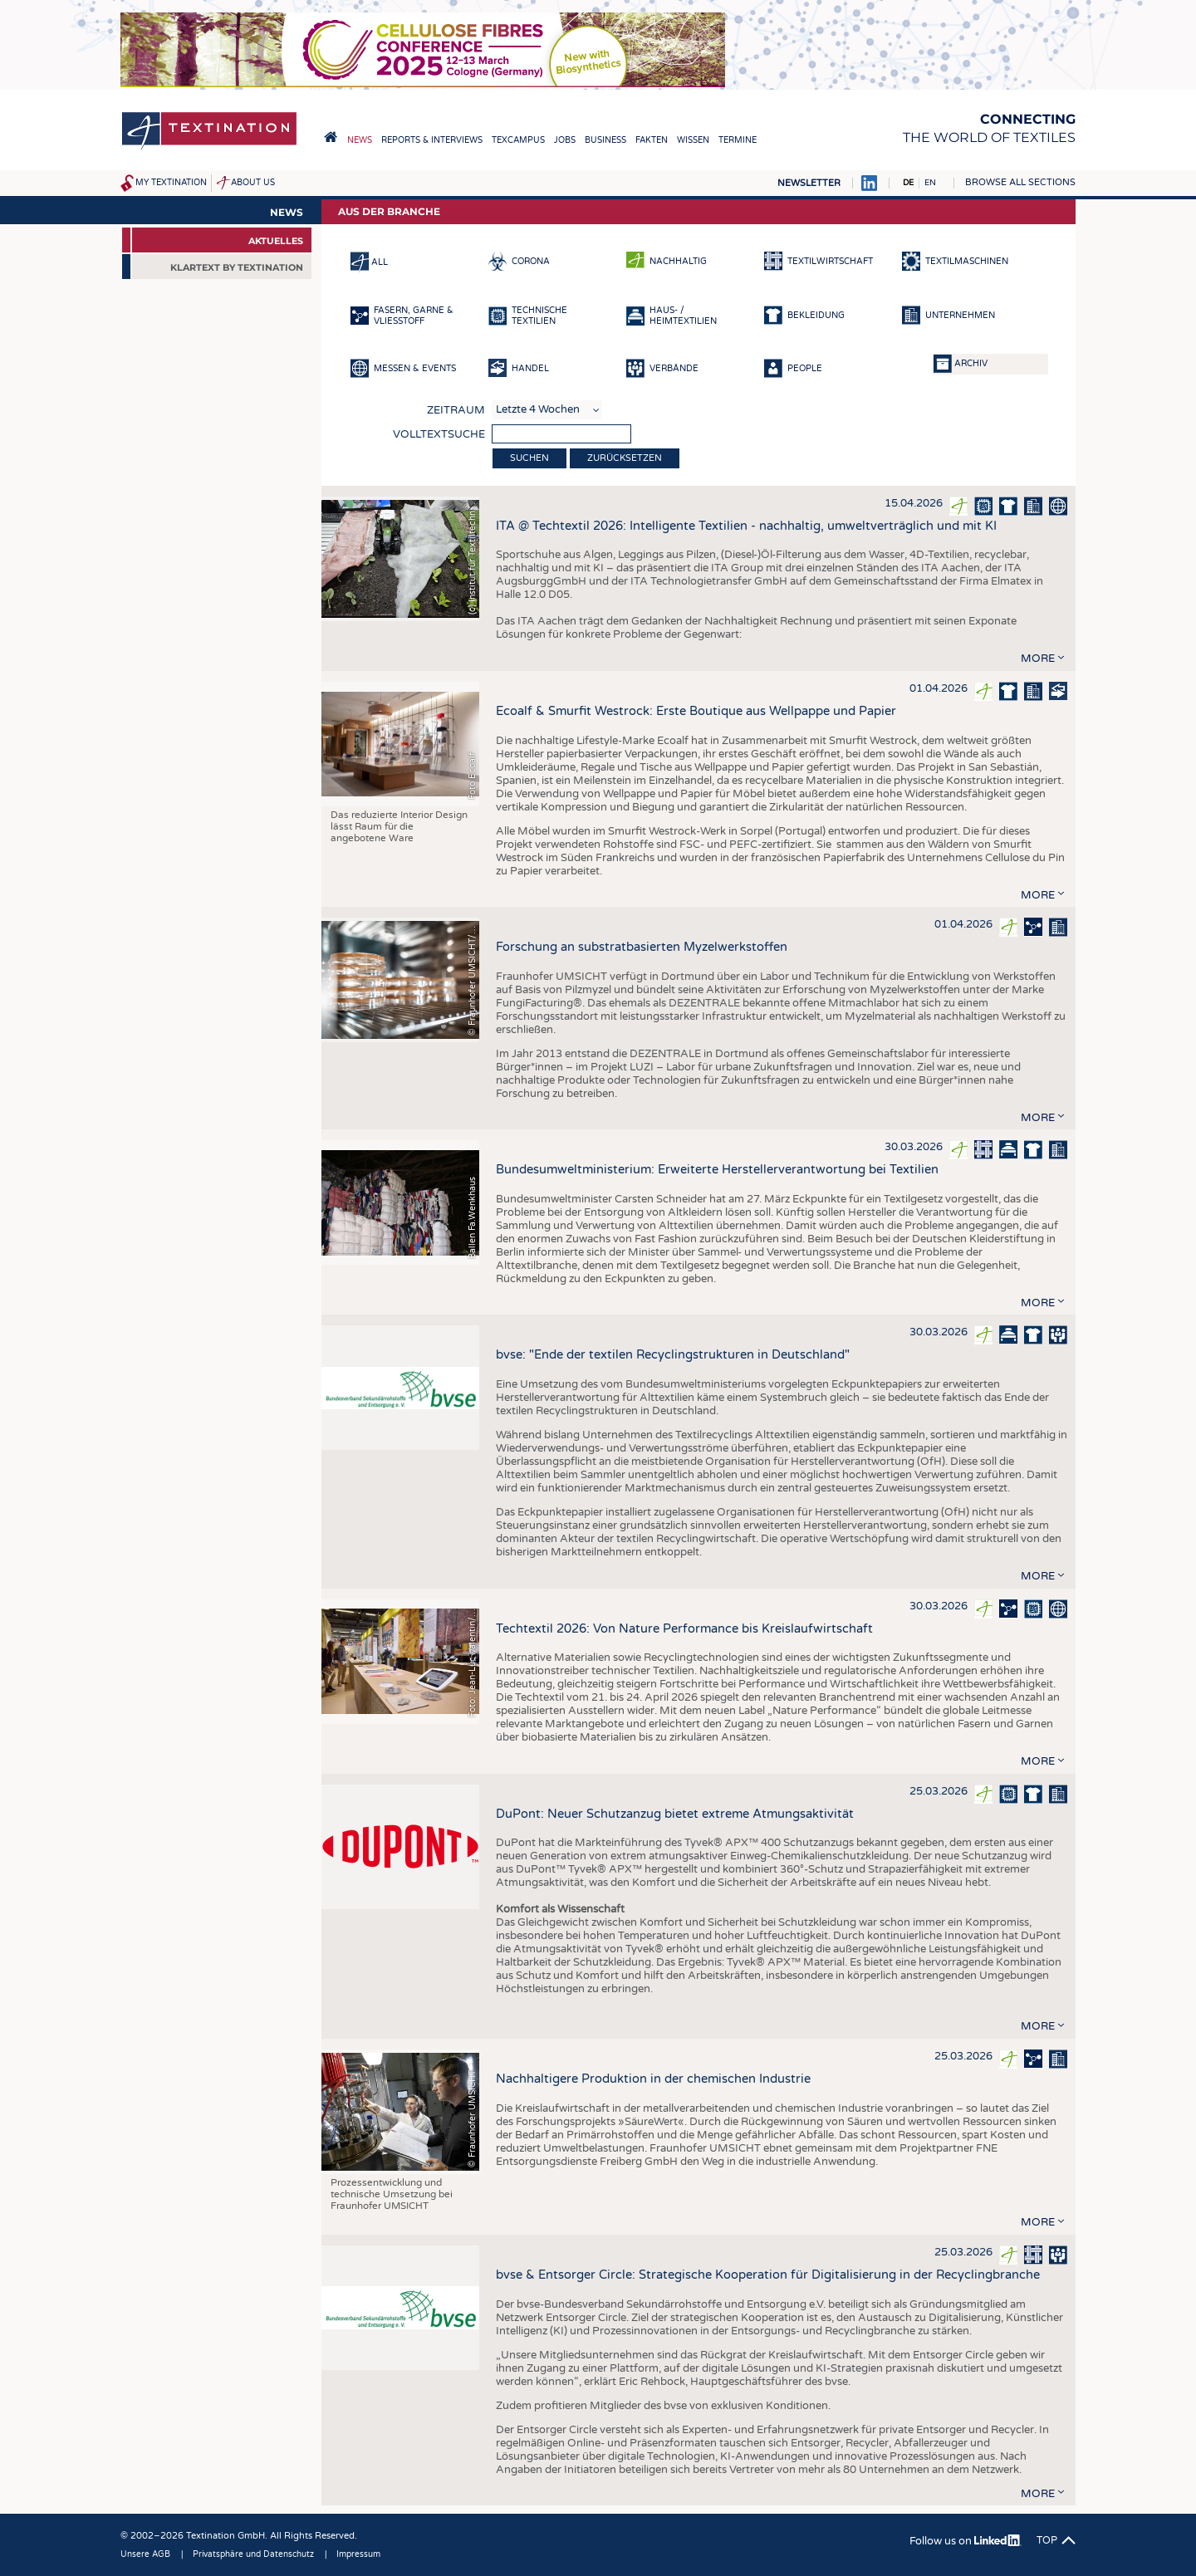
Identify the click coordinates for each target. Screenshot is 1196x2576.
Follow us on (965, 2541)
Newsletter (809, 183)
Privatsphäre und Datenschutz (253, 2554)
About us (253, 183)
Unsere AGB (145, 2554)
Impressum (358, 2554)
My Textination (171, 183)
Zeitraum (456, 410)
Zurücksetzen (624, 458)
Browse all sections (1020, 182)
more (1038, 658)
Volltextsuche (439, 434)
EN (930, 183)
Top (1047, 2540)
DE (908, 183)
